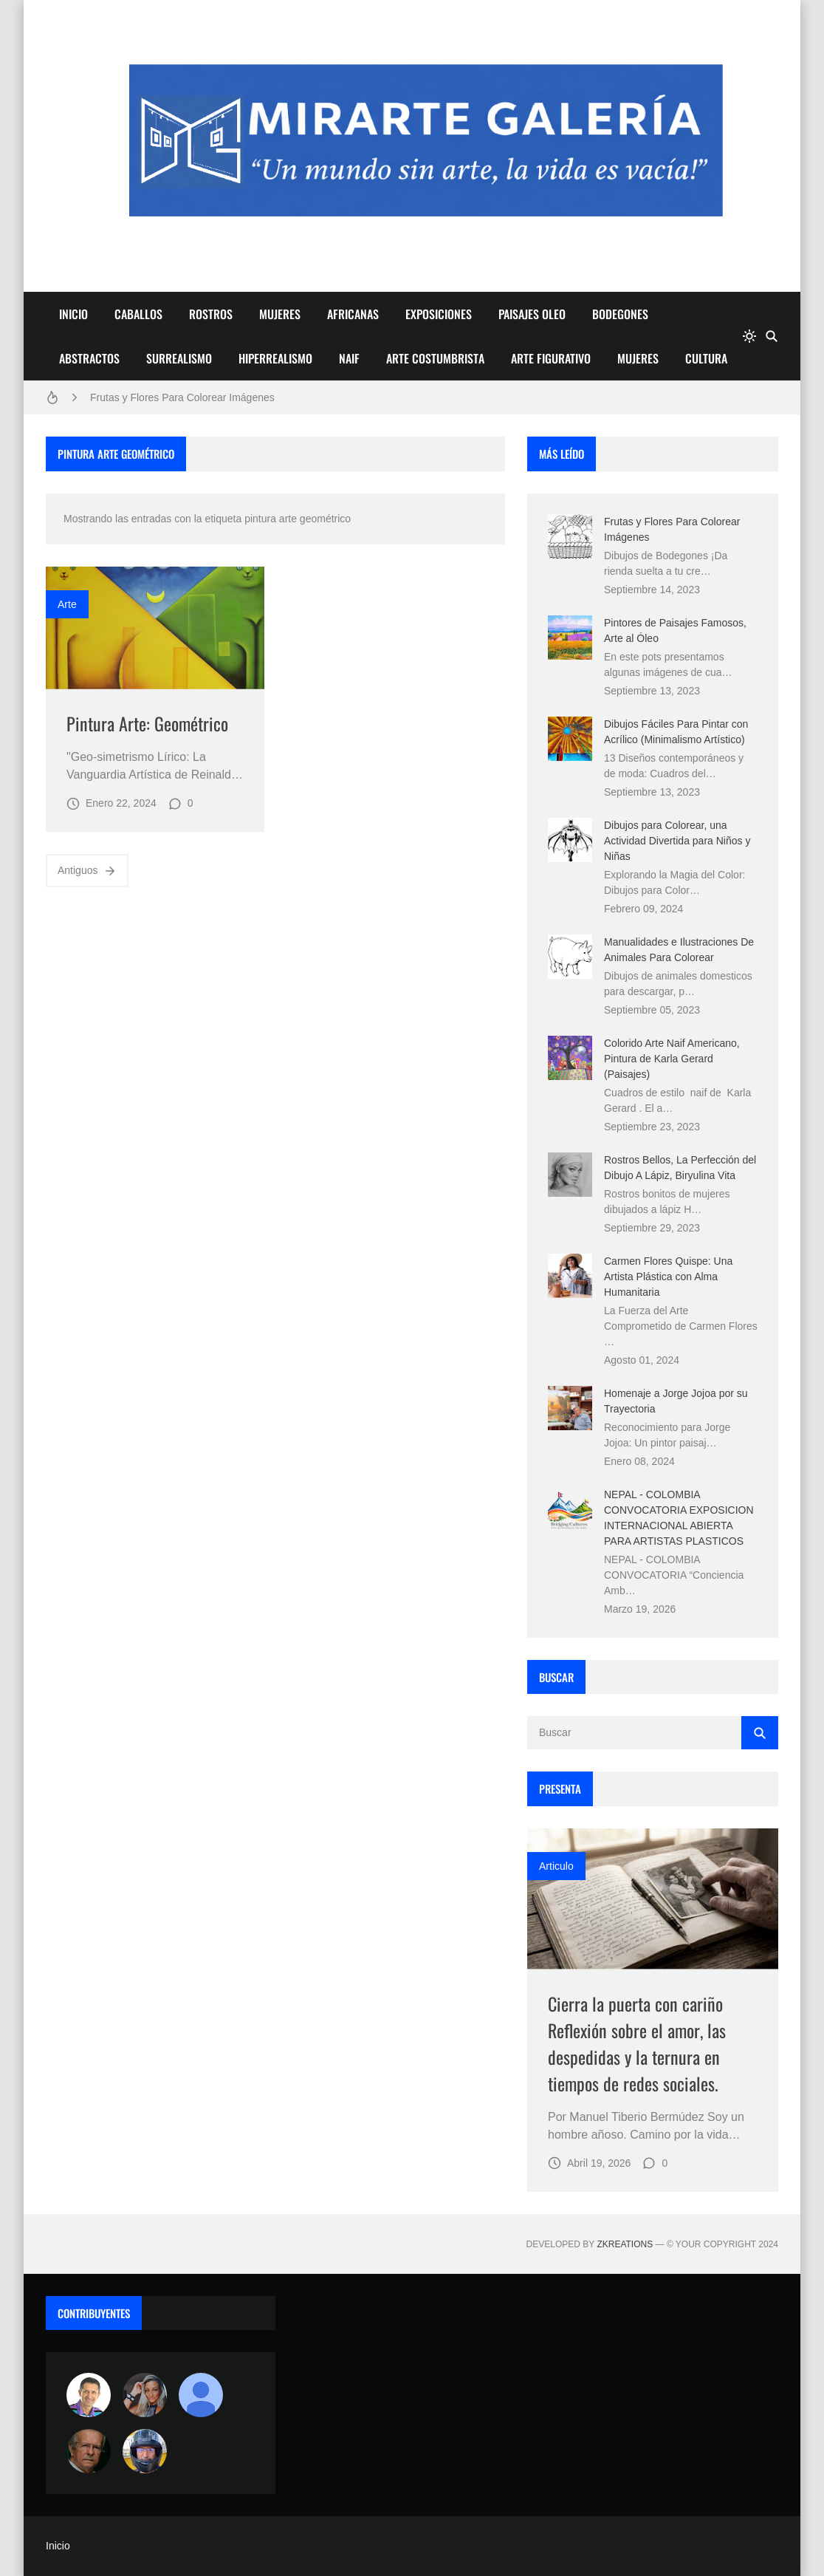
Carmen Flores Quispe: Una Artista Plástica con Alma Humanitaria (668, 1276)
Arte (67, 604)
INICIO (73, 314)
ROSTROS (211, 314)
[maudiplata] (145, 2451)
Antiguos (87, 871)
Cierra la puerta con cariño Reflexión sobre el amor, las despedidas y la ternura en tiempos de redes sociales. (637, 2043)
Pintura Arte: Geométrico (147, 723)
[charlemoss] (88, 2451)
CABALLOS (138, 314)
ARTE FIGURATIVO (551, 358)
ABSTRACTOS (89, 358)
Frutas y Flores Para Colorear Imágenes (182, 397)
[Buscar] (771, 336)
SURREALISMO (179, 358)
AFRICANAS (353, 314)
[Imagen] (155, 628)
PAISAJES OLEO (532, 314)
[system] (749, 336)
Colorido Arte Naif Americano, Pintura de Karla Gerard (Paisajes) (672, 1058)
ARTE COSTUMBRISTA (435, 358)
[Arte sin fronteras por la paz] (88, 2395)
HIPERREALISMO (275, 358)
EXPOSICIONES (438, 314)
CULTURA (706, 358)
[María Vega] (201, 2395)
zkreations (625, 2244)
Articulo (556, 1866)
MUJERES (280, 314)
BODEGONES (620, 314)
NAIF (349, 358)
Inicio (58, 2546)
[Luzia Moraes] (145, 2395)
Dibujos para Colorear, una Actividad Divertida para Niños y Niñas (677, 840)
